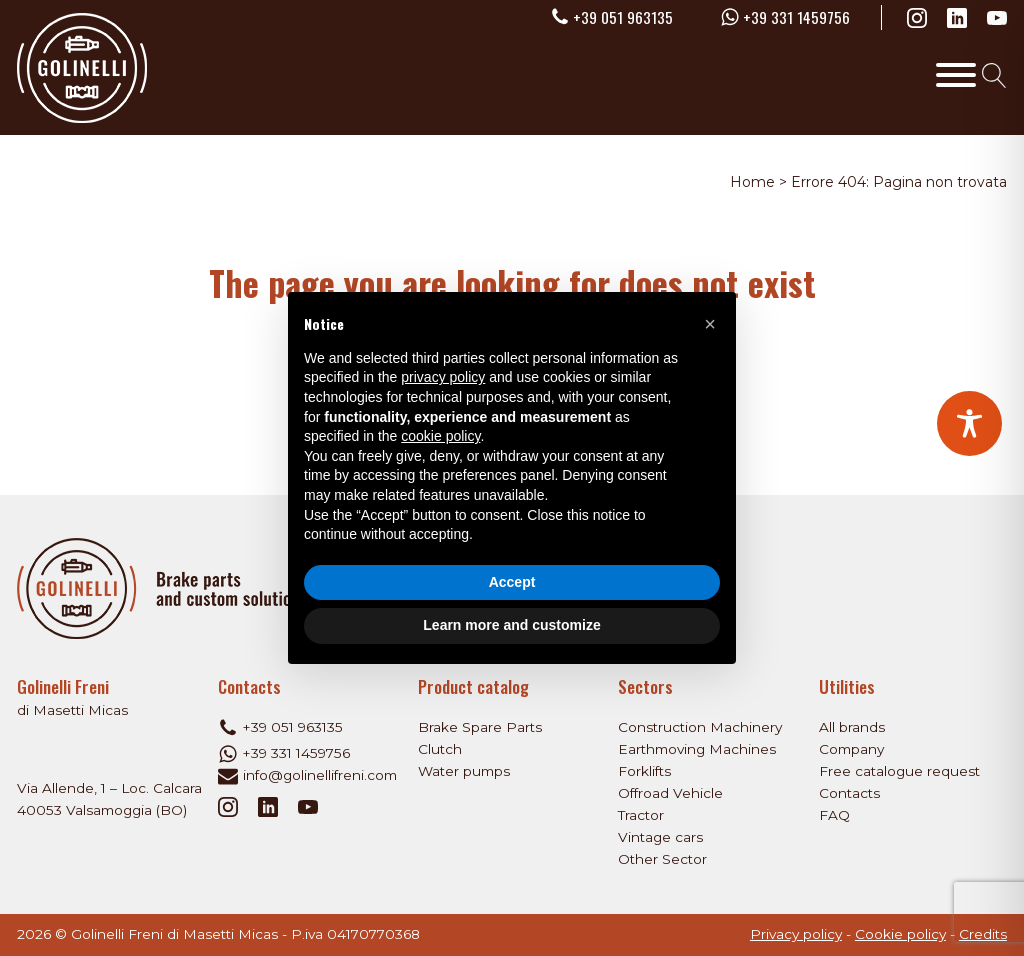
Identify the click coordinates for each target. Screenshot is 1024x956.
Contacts (849, 793)
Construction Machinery (700, 727)
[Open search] (994, 75)
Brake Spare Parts (480, 727)
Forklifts (644, 771)
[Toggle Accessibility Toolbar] (969, 423)
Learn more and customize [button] (511, 625)
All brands (852, 727)
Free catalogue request (899, 771)
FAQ (834, 815)
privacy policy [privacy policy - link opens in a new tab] (443, 377)
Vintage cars (660, 837)
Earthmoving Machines (697, 749)
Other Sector (662, 859)
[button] (710, 324)
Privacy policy (796, 934)
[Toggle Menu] (956, 75)
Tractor (641, 815)
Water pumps (464, 771)
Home (752, 182)
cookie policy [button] (440, 436)
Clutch (440, 749)
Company (851, 749)
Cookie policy (900, 934)
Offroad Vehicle (670, 793)
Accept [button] (512, 582)
